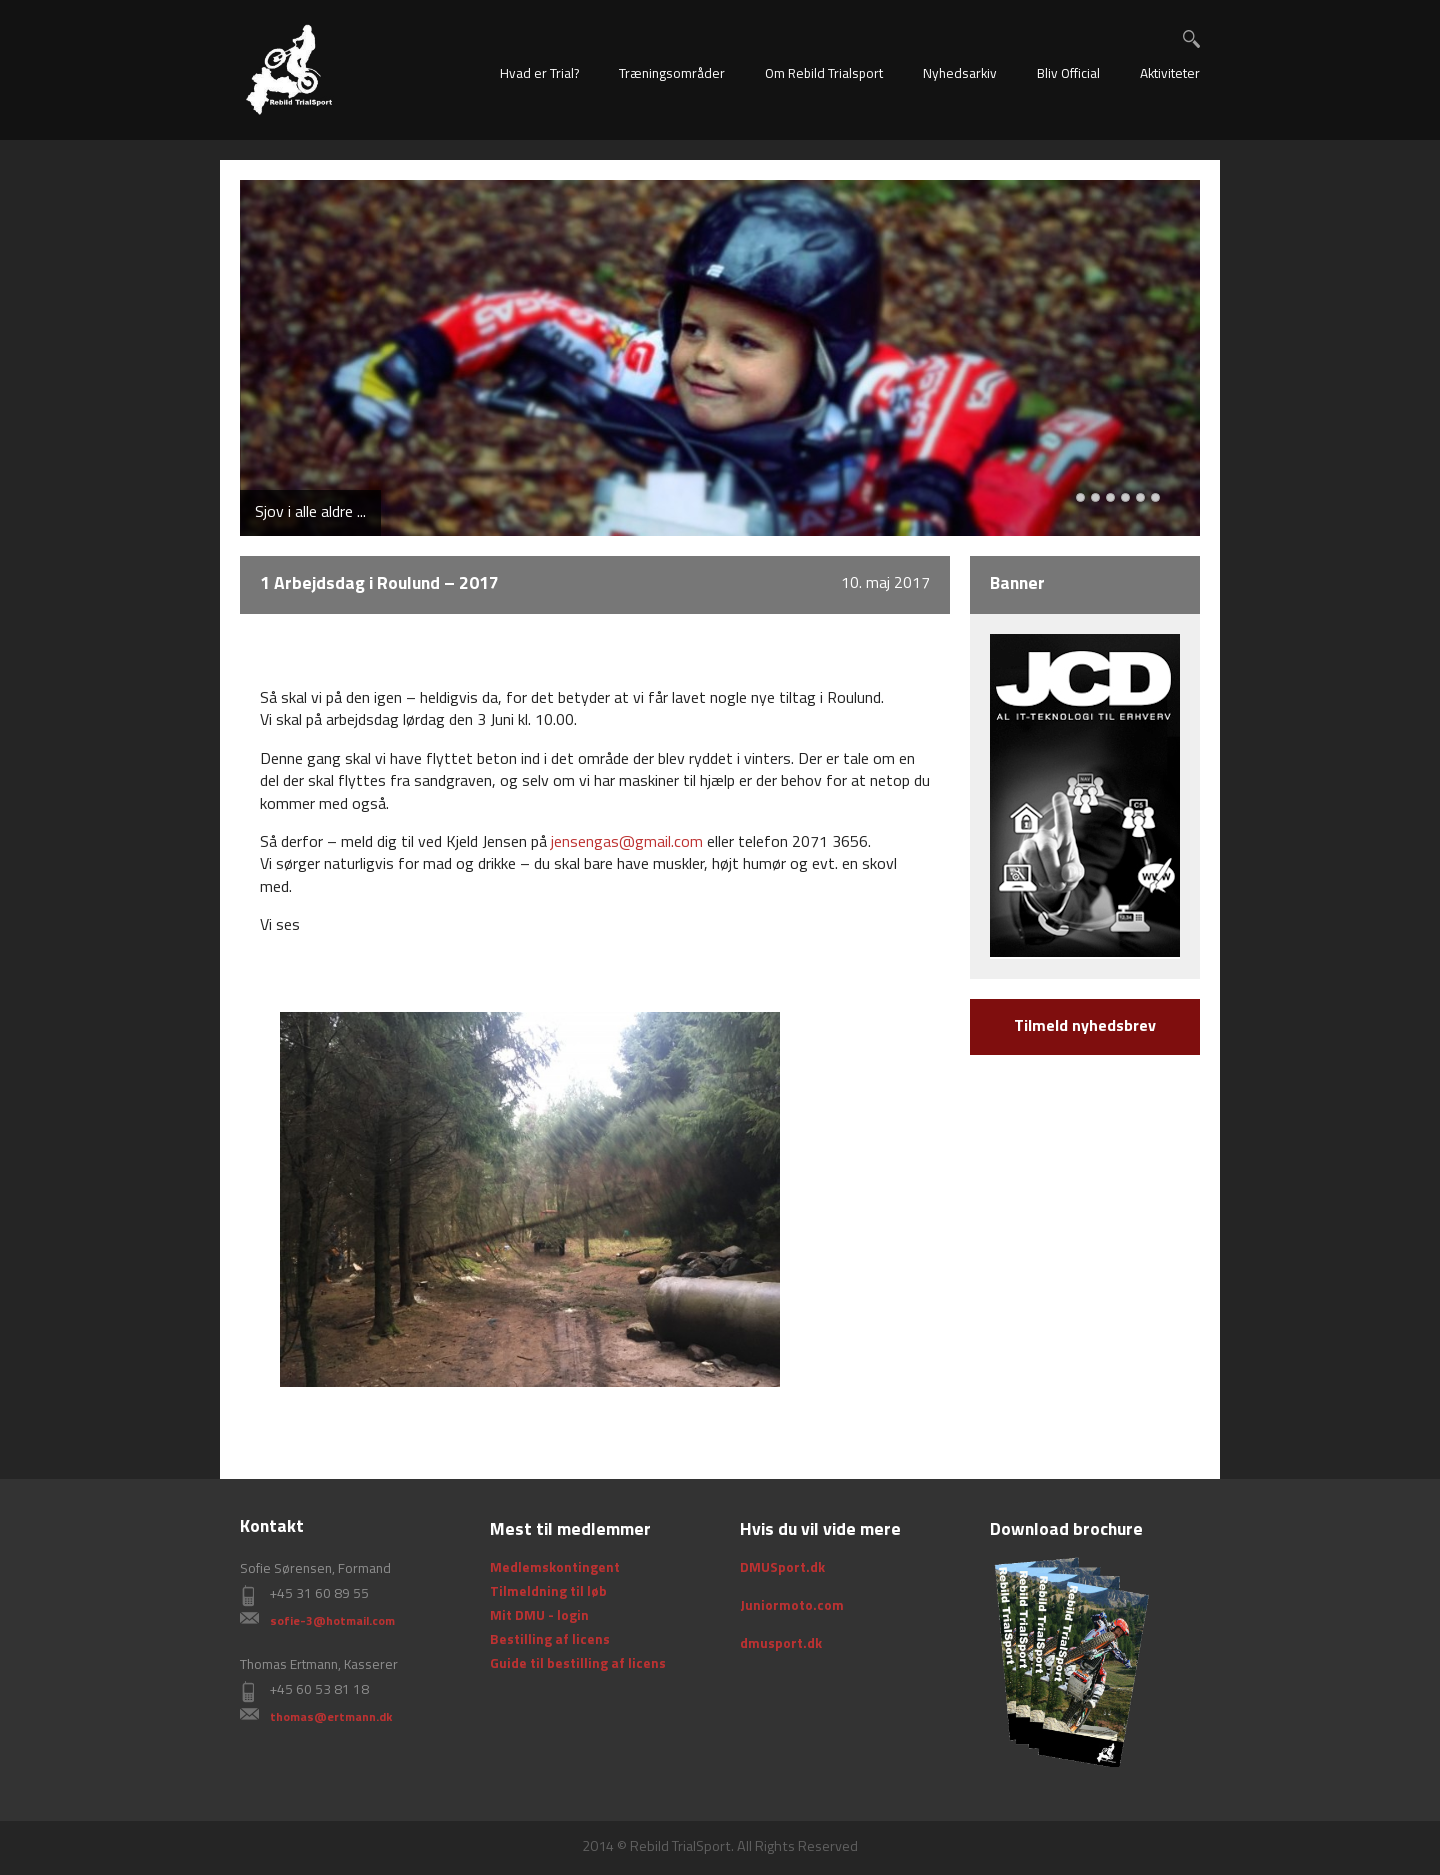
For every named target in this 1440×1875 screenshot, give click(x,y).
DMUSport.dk (782, 1568)
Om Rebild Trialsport (824, 74)
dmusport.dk (781, 1644)
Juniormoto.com (792, 1606)
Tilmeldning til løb (548, 1592)
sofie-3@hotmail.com (332, 1622)
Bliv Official (1068, 74)
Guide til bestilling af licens (578, 1664)
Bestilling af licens (550, 1640)
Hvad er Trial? (539, 74)
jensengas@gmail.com (627, 843)
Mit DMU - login (539, 1616)
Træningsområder (672, 74)
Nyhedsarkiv (960, 74)
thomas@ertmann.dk (331, 1718)
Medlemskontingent (555, 1568)
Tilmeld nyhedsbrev (1085, 1027)
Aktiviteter (1170, 74)
